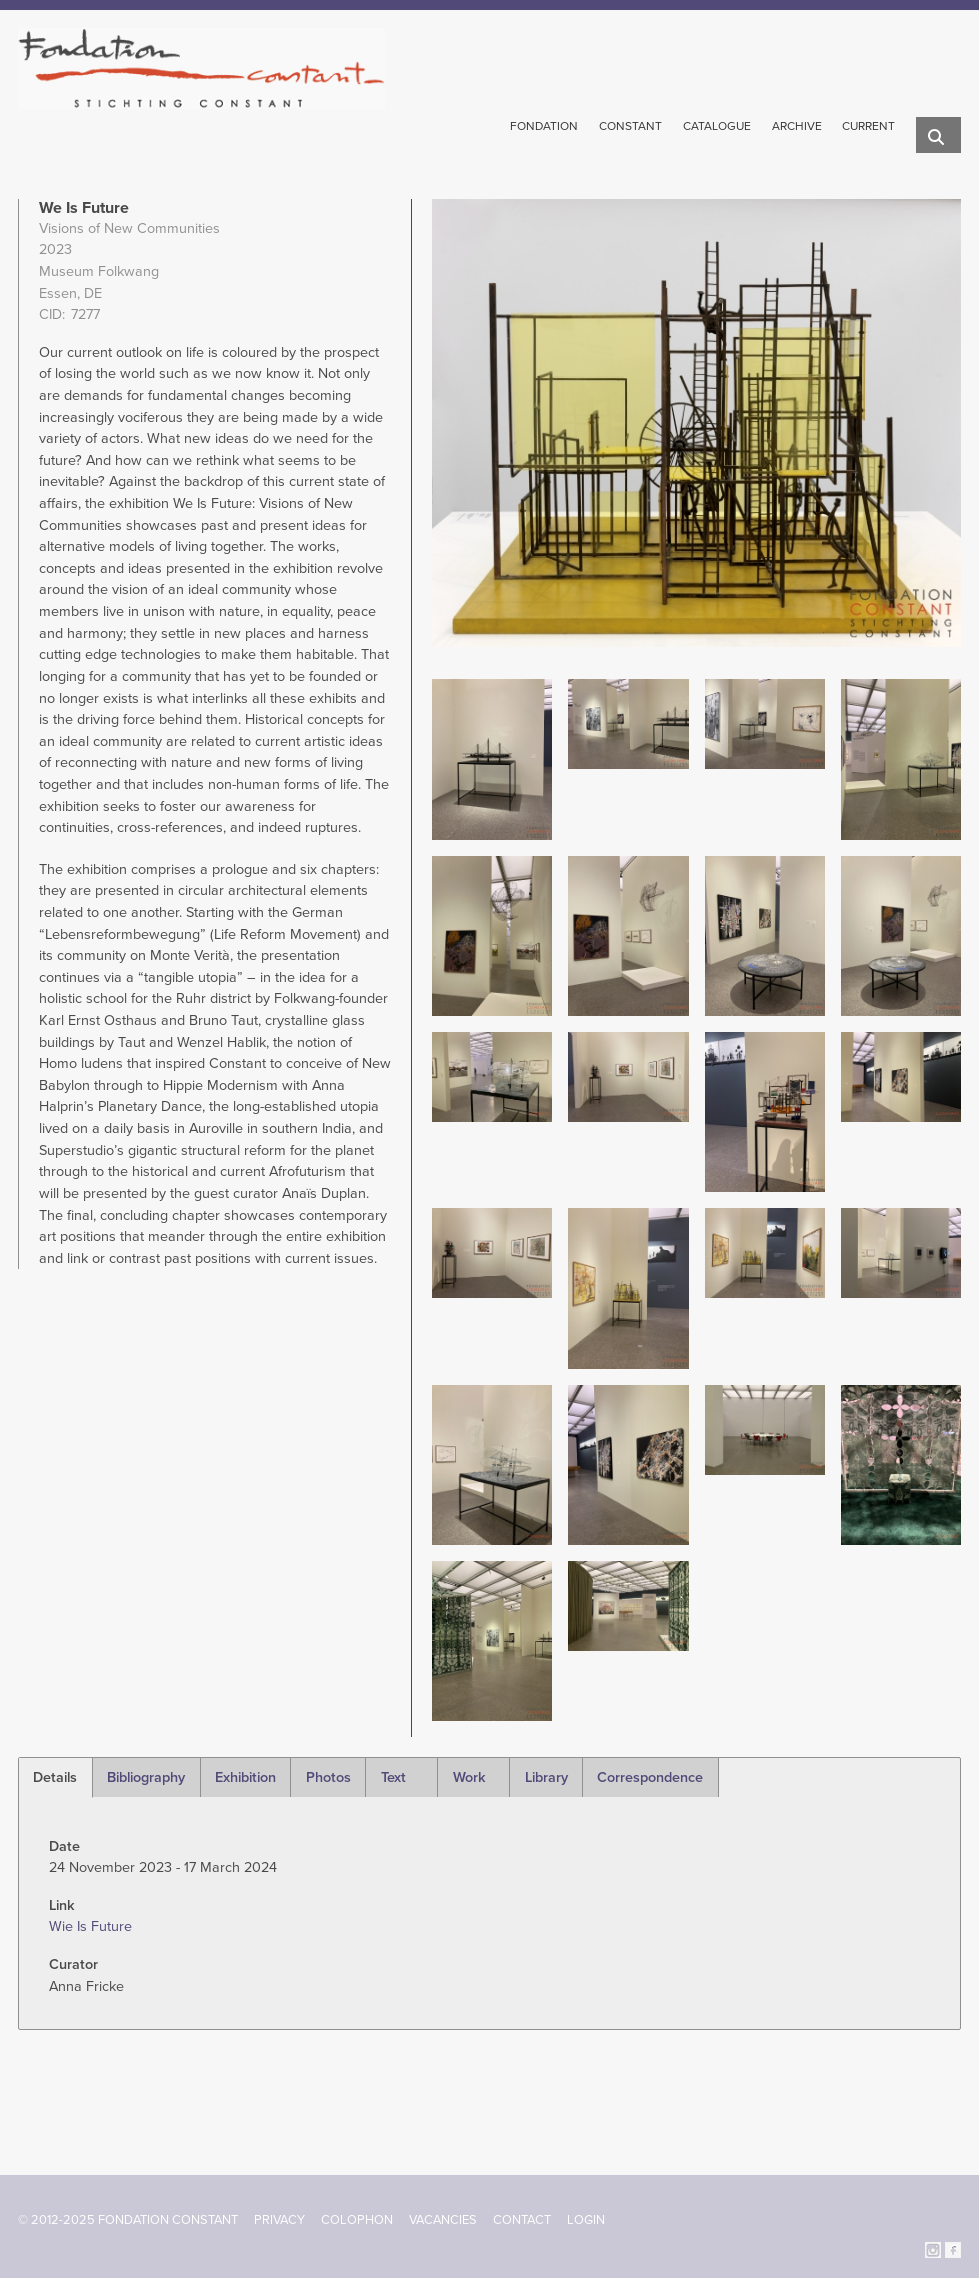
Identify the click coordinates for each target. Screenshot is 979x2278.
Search (938, 137)
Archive (797, 126)
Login (586, 2220)
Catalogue (717, 126)
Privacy (279, 2220)
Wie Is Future (90, 1926)
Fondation (544, 126)
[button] (492, 758)
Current (868, 126)
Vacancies (443, 2220)
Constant (630, 126)
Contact (522, 2220)
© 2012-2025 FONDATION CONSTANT (128, 2220)
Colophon (357, 2220)
